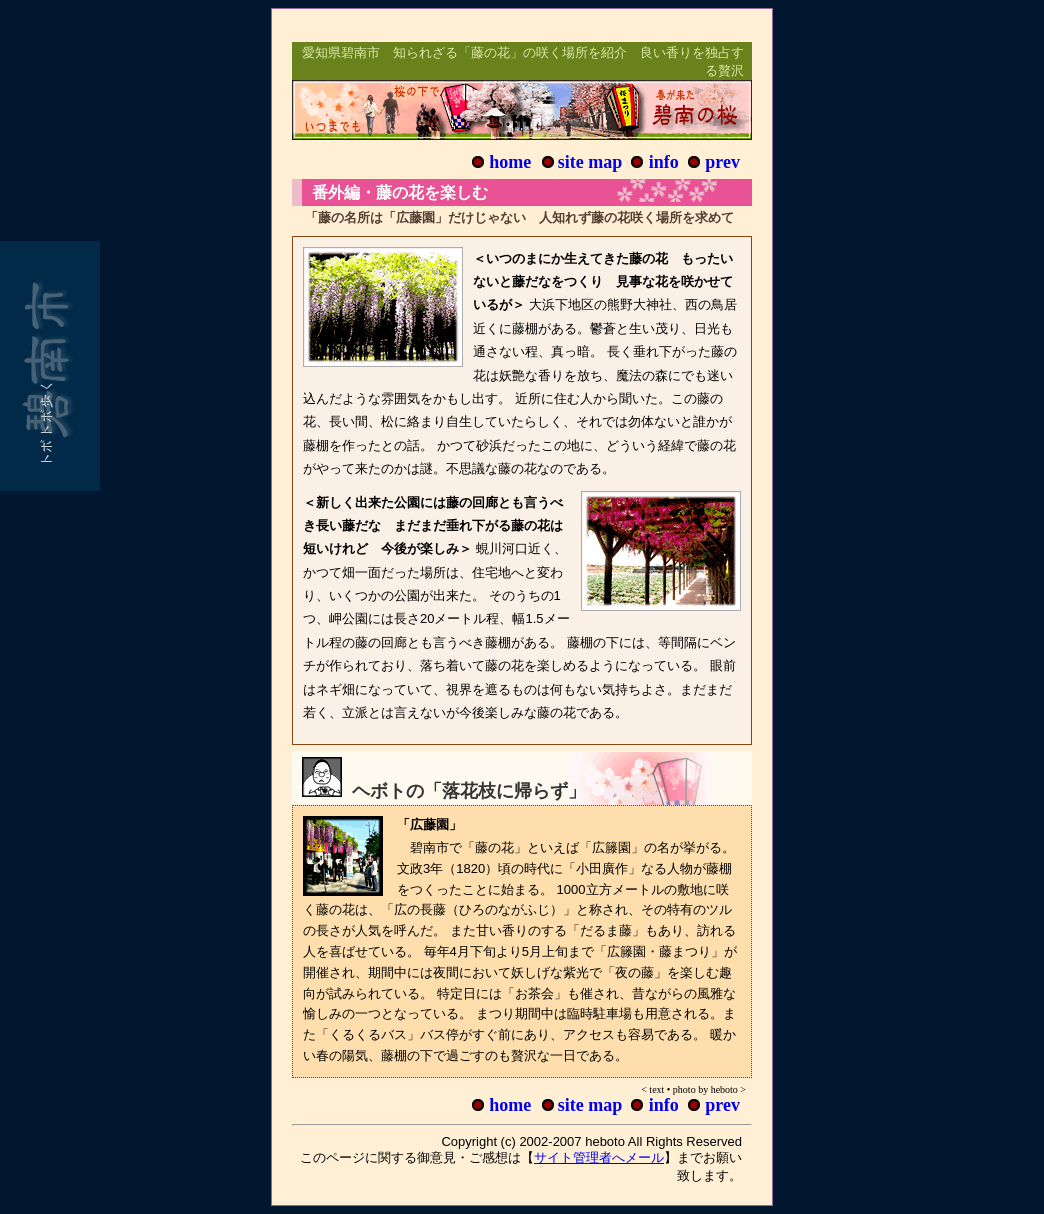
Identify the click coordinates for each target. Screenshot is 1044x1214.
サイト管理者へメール (599, 1157)
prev (722, 162)
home (510, 162)
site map (590, 162)
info (664, 162)
